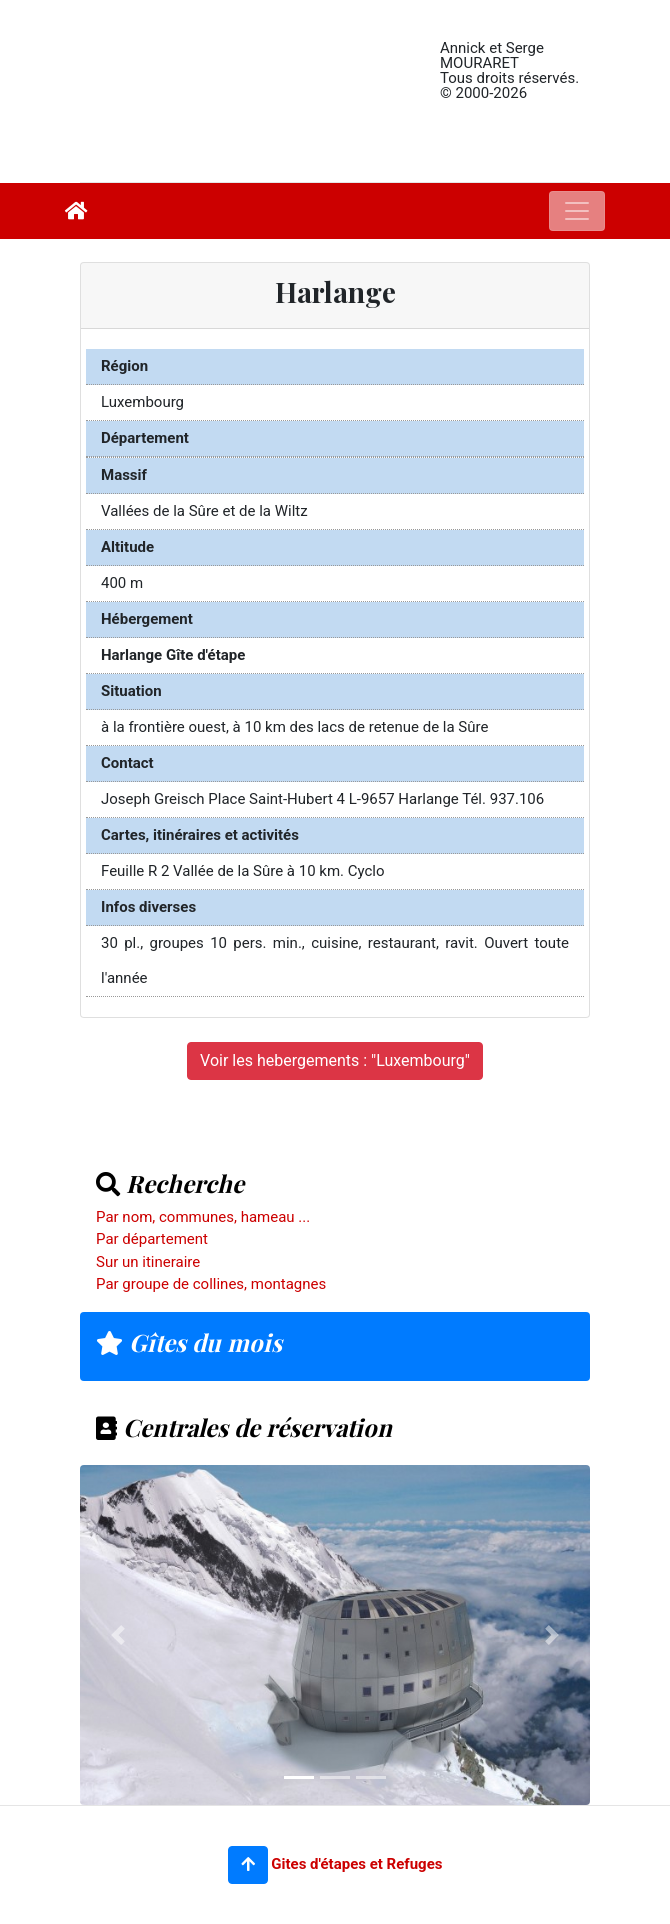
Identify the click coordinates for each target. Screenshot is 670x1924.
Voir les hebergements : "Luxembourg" (335, 1060)
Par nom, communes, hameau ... (203, 1217)
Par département (152, 1239)
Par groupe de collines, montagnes (211, 1284)
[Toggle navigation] (577, 211)
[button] (248, 1865)
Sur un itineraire (148, 1262)
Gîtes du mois (189, 1342)
